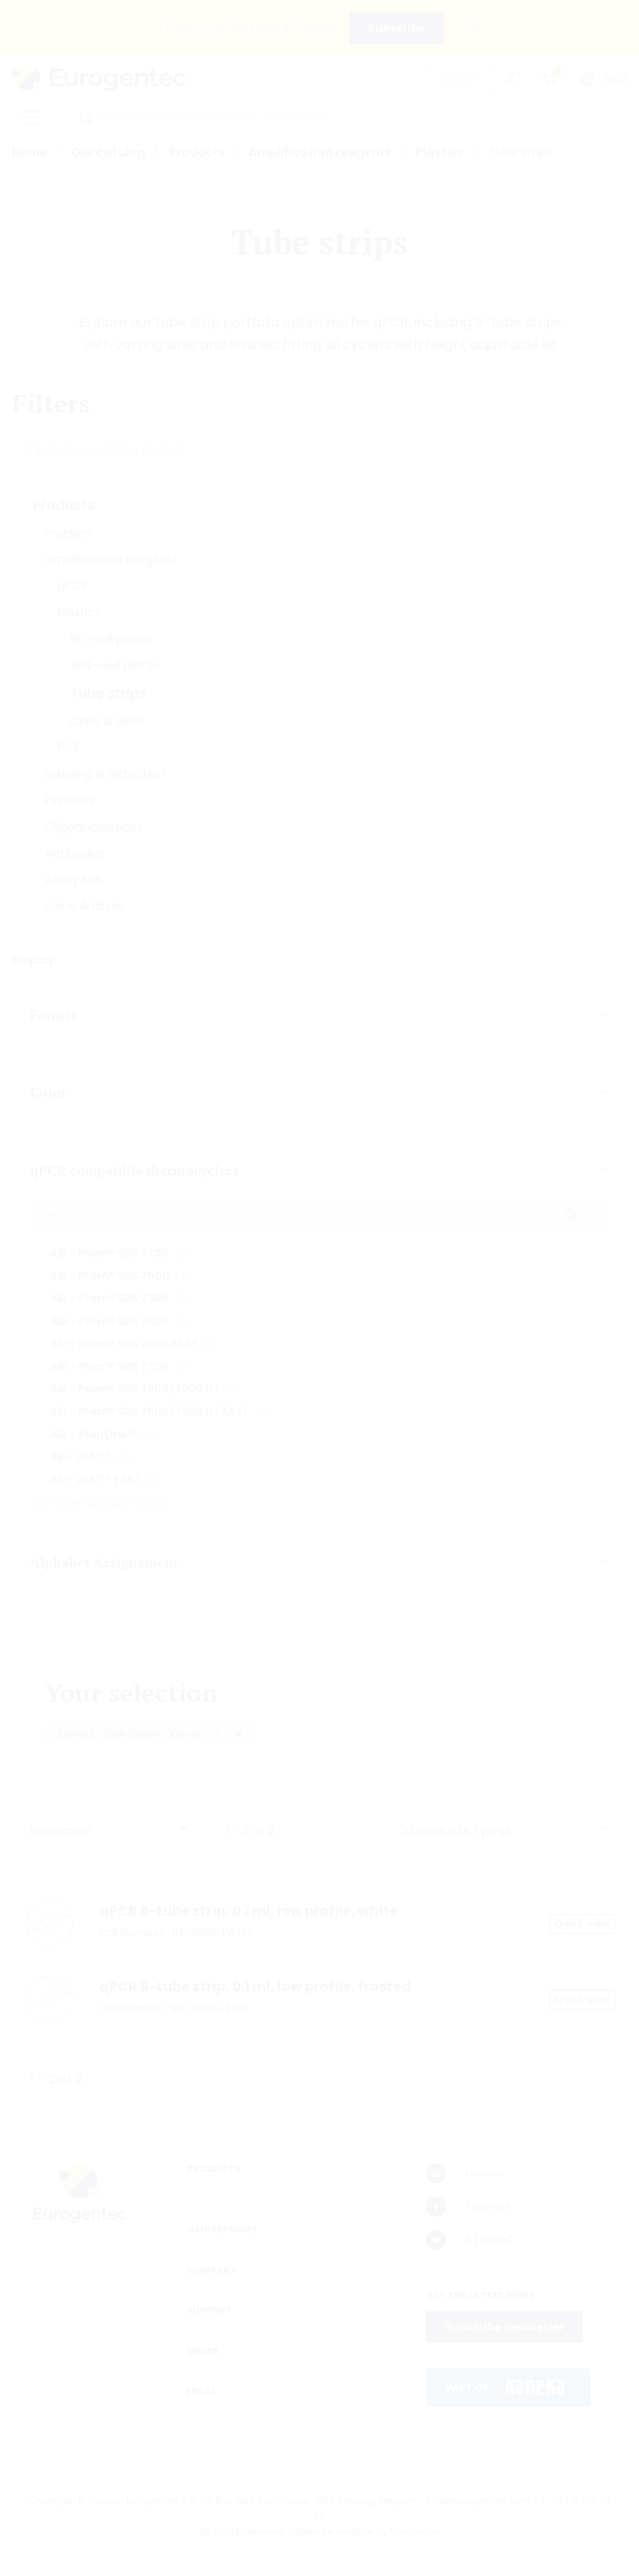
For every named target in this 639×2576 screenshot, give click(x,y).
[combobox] (109, 1827)
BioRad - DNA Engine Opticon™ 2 (139, 1734)
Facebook (469, 2207)
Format (53, 1015)
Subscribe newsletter (504, 2327)
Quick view (582, 1923)
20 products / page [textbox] (455, 1830)
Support (460, 79)
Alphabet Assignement (104, 1562)
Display (34, 960)
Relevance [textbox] (60, 1830)
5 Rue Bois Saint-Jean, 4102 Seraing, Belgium (311, 2500)
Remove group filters (98, 1501)
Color (48, 1092)
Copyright (53, 2500)
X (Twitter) (469, 2240)
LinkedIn (465, 2173)
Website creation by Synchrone (367, 2531)
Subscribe (396, 28)
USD (616, 79)
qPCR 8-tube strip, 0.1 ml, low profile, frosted (255, 1986)
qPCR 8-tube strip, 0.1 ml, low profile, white (248, 1911)
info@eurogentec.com (478, 2500)
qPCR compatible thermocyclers (134, 1170)
